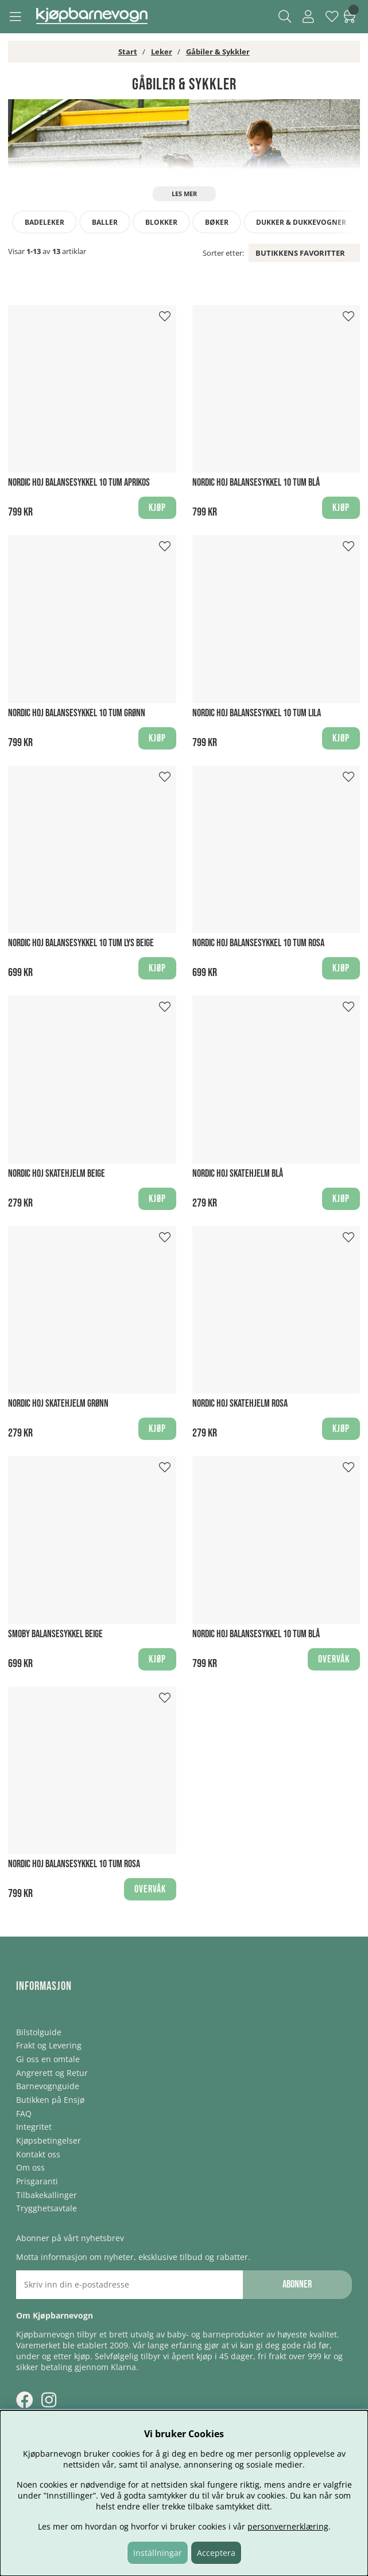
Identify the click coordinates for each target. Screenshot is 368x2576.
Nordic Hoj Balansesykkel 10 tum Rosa (258, 943)
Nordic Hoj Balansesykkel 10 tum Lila (256, 713)
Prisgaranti (37, 2181)
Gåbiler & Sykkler (218, 51)
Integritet (34, 2126)
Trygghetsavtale (46, 2208)
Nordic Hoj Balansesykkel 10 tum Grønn (76, 713)
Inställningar (157, 2552)
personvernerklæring (287, 2526)
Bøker (216, 222)
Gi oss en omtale (48, 2059)
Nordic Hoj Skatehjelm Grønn (58, 1404)
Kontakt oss (38, 2154)
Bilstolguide (38, 2032)
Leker (161, 51)
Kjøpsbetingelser (48, 2140)
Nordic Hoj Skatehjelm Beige (56, 1174)
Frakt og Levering (49, 2045)
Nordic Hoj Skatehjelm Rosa (240, 1404)
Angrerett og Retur (52, 2072)
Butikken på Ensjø (50, 2099)
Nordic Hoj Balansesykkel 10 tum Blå (256, 483)
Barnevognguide (47, 2086)
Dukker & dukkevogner (301, 222)
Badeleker (44, 222)
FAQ (24, 2113)
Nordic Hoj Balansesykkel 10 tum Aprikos (79, 483)
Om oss (30, 2167)
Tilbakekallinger (46, 2194)
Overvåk (334, 1659)
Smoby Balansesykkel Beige (55, 1634)
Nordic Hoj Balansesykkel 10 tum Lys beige (81, 943)
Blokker (161, 222)
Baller (105, 222)
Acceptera (216, 2552)
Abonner (297, 2284)
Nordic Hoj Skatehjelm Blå (237, 1174)
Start (127, 51)
